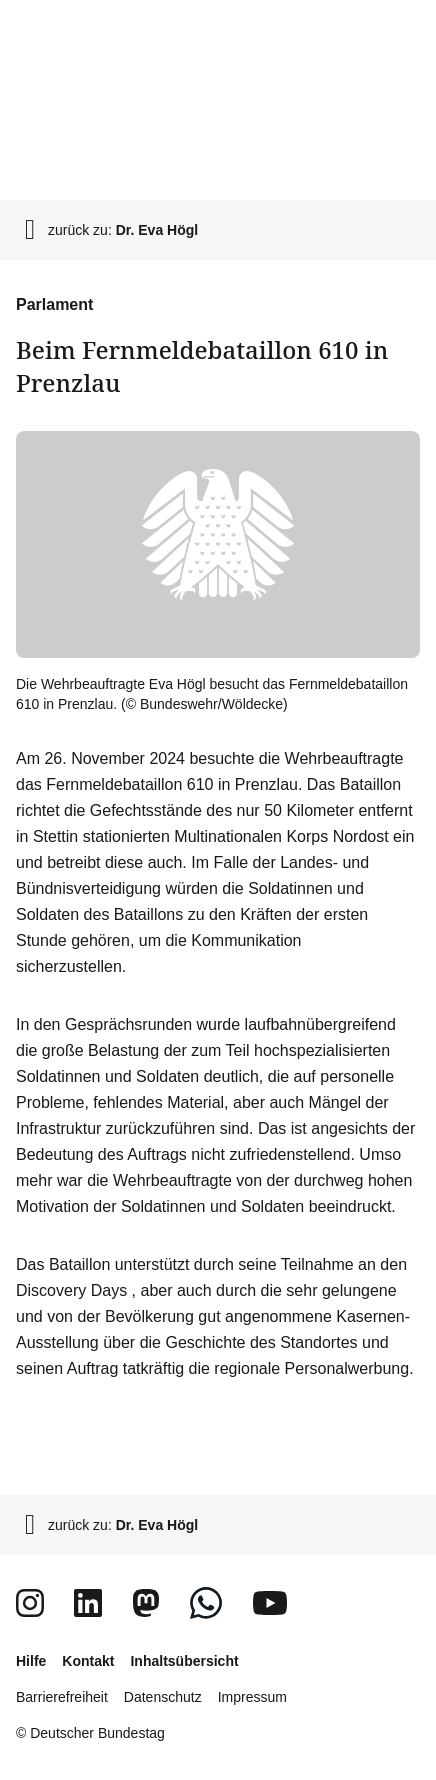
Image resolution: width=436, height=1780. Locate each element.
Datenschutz (163, 1697)
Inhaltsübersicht (184, 1661)
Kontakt (88, 1661)
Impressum (252, 1697)
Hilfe (31, 1661)
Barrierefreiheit (62, 1697)
